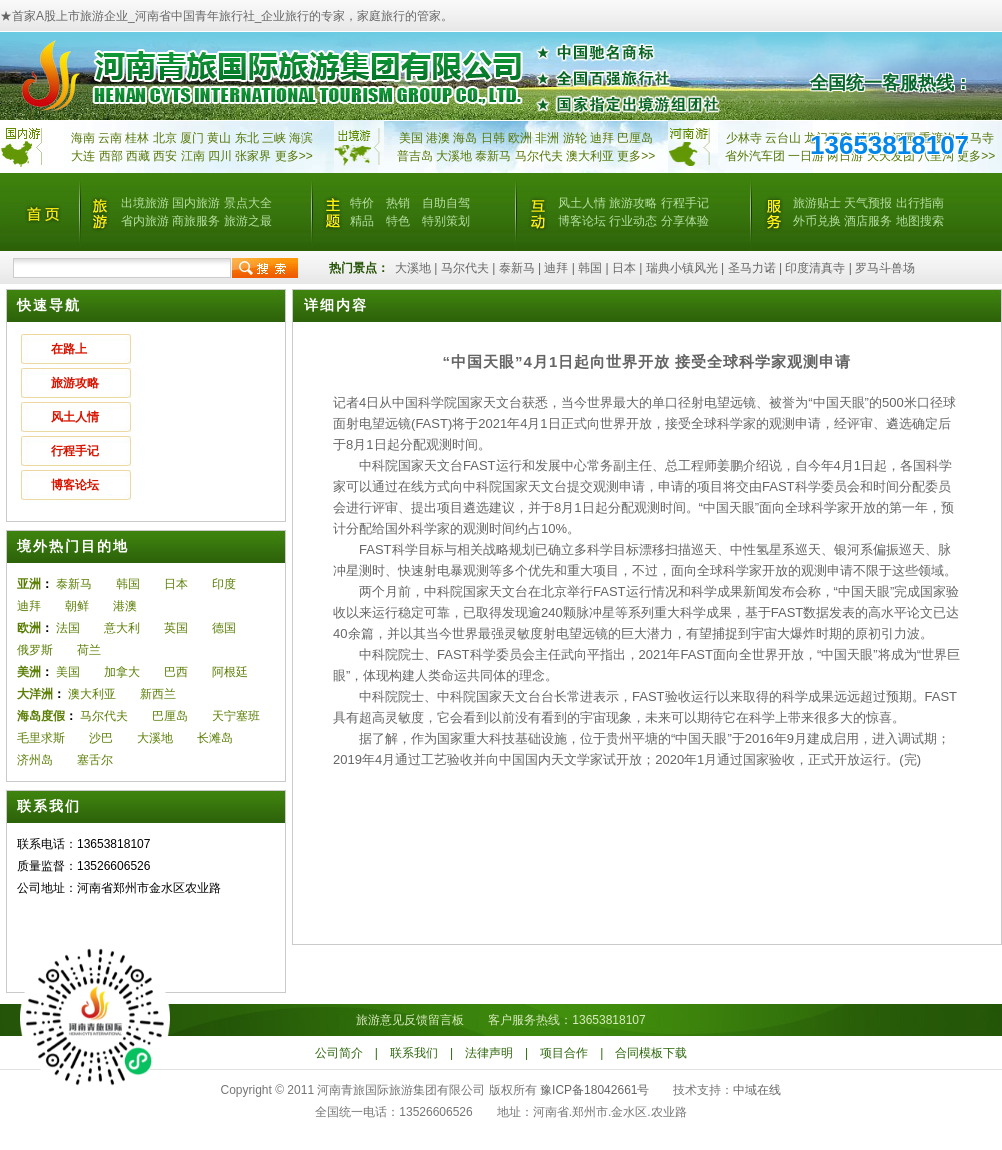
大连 (83, 156)
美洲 (29, 672)
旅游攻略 (633, 203)
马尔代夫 (540, 156)
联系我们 (414, 1053)
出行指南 (920, 203)
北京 (165, 138)
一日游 (806, 156)
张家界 (253, 156)
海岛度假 (41, 716)
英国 (176, 628)
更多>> (294, 156)
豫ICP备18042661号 (594, 1090)
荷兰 (89, 650)
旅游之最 (248, 221)
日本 (624, 268)
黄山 (219, 138)
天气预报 (868, 203)
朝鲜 (77, 606)
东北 (247, 138)
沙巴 (101, 738)
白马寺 (976, 138)
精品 (362, 221)
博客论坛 (582, 221)
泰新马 (494, 156)
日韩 (493, 138)
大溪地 (454, 156)
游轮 (575, 138)
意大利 (122, 628)
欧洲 (520, 138)
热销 (398, 203)
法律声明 (489, 1053)
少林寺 (744, 138)
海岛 (465, 138)
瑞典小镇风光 (682, 268)
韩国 (590, 268)
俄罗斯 (35, 650)
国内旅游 (196, 203)
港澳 (438, 138)
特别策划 (446, 221)
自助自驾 (446, 203)
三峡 (274, 138)
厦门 (192, 138)
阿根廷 (230, 672)
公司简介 (339, 1053)
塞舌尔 (95, 760)
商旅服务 (196, 221)
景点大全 (248, 203)
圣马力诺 (752, 268)
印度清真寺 (815, 268)
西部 (111, 156)
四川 (220, 156)
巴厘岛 (635, 138)
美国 (411, 138)
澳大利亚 (590, 156)
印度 (224, 584)
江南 (193, 156)
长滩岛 (215, 738)
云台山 (783, 138)
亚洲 (29, 584)
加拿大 (122, 672)
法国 (68, 628)
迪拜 (602, 138)
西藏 (138, 156)
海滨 (301, 138)
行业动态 (633, 221)
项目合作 (564, 1053)
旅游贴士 (817, 203)
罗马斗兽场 (885, 268)
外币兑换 (817, 221)
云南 (110, 138)
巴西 (176, 672)
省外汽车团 (755, 156)
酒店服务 (868, 221)
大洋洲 (35, 694)
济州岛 (35, 760)
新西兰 (158, 694)
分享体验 (685, 221)
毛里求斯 (41, 738)
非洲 (547, 138)
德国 (224, 628)
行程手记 (685, 203)
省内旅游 (145, 221)
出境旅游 (145, 203)
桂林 (137, 138)
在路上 (69, 349)
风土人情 (582, 203)
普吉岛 (415, 156)
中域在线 (757, 1090)
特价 (362, 203)
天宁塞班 (236, 716)
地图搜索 (920, 221)
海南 (83, 138)
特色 (398, 221)
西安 (165, 156)
